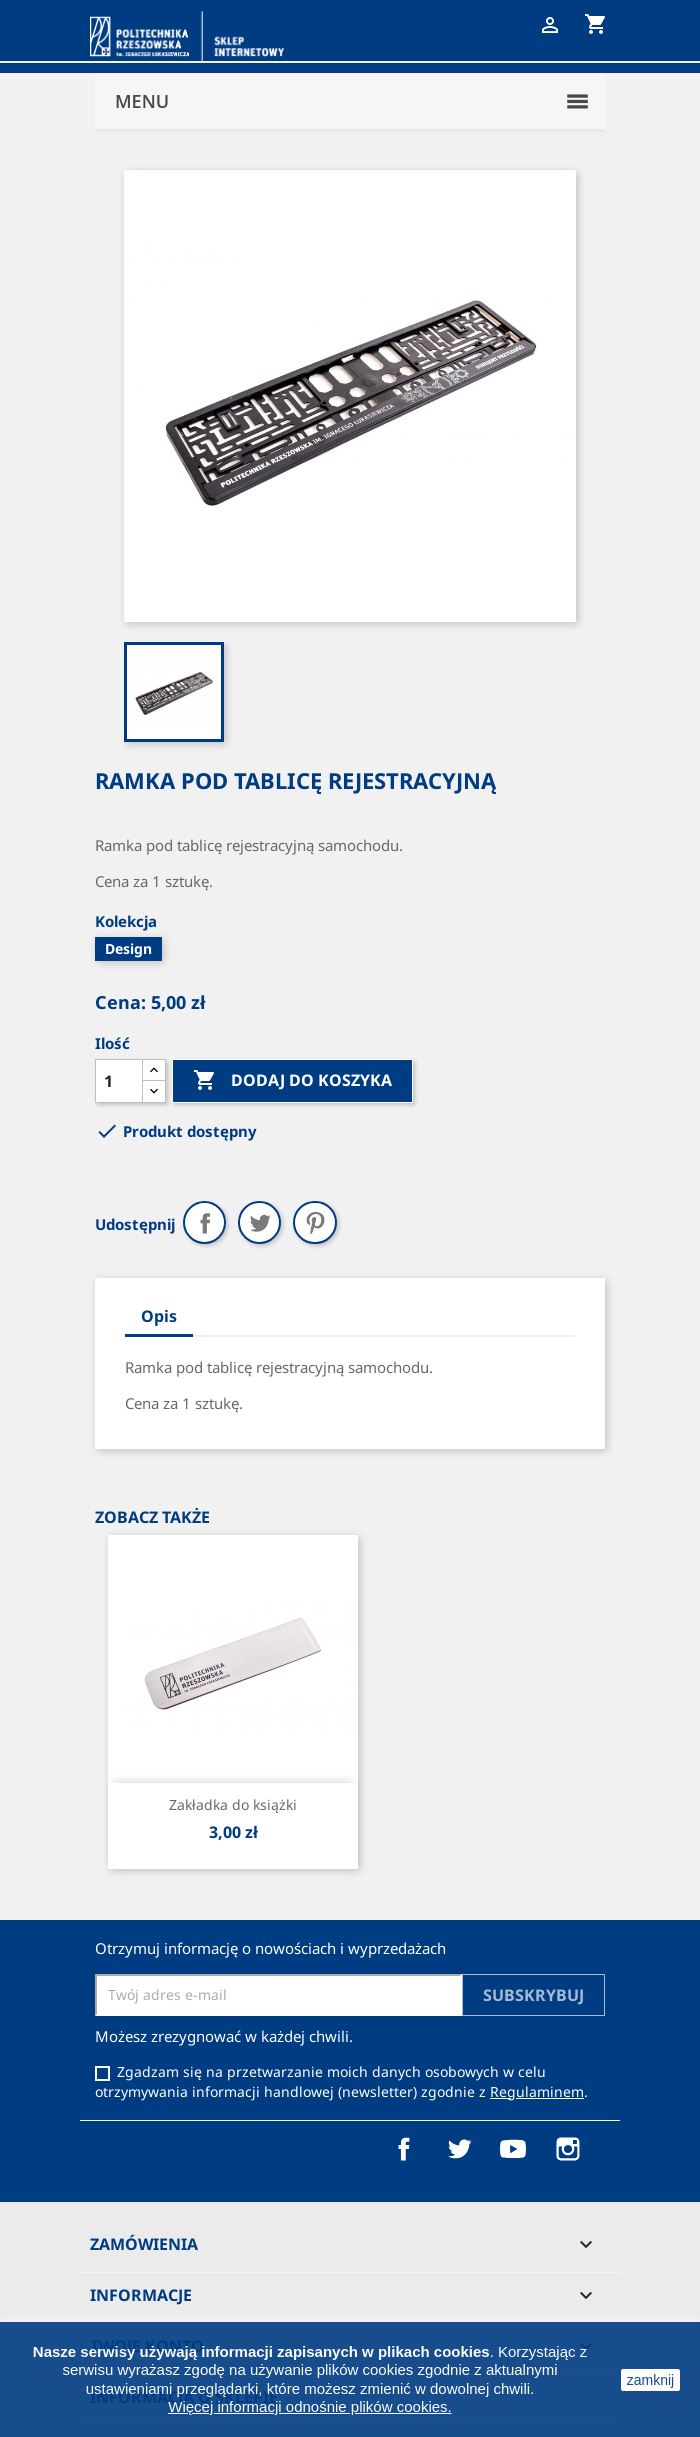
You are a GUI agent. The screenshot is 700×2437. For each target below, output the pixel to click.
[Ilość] (119, 1081)
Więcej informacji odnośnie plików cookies (307, 2406)
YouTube (513, 2149)
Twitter (459, 2149)
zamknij (650, 2380)
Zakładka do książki (233, 1804)
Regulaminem (537, 2091)
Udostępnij (204, 1222)
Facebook (404, 2149)
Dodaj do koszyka (292, 1081)
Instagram (568, 2149)
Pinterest (314, 1222)
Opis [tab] (159, 1316)
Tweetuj (259, 1222)
